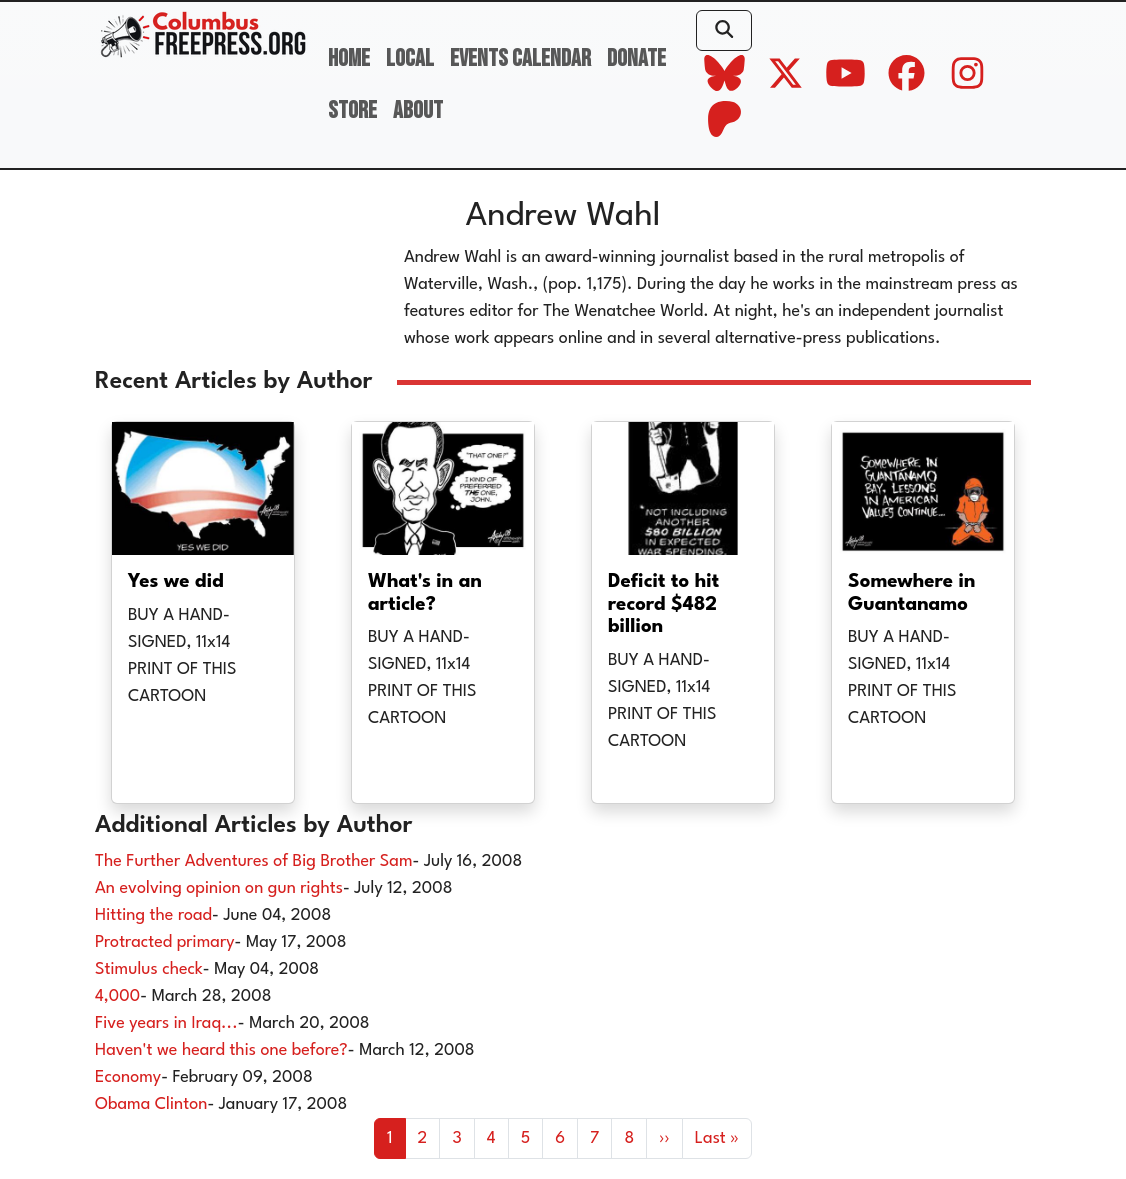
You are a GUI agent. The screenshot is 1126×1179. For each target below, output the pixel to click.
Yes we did (176, 582)
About (418, 110)
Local (410, 58)
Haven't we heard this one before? (221, 1050)
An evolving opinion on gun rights (219, 888)
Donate (636, 58)
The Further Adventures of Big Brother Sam (254, 861)
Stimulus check (149, 969)
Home (349, 58)
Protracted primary (165, 942)
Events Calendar (520, 58)
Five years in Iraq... (166, 1023)
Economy (128, 1077)
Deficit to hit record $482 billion (663, 605)
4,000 (117, 996)
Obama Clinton (151, 1104)
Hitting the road (153, 915)
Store (352, 110)
